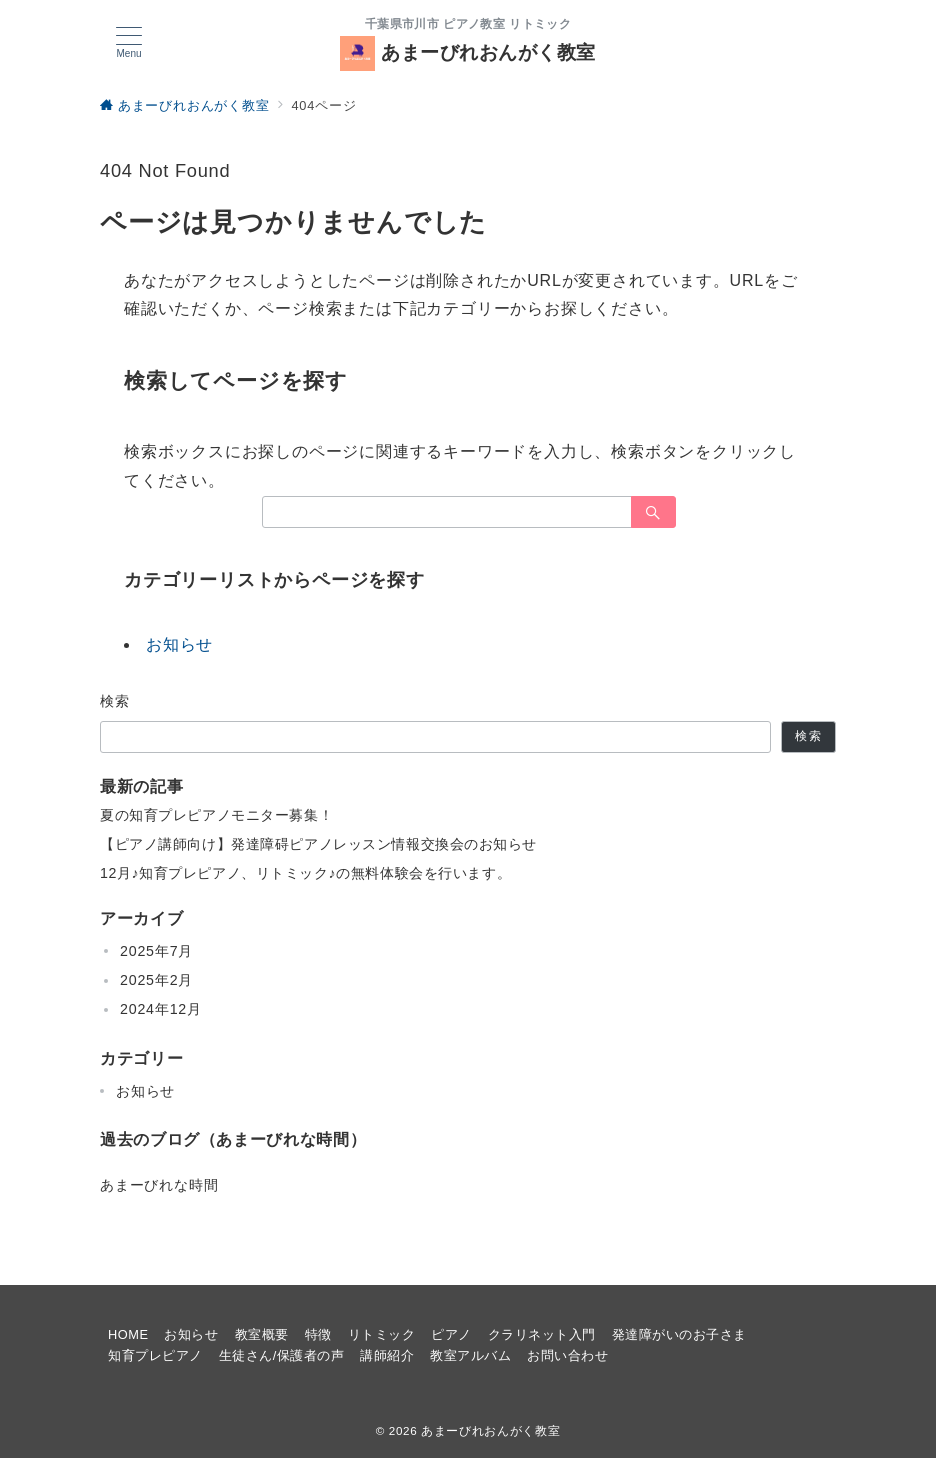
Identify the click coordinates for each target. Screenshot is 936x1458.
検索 (115, 701)
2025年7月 (156, 951)
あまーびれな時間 (159, 1185)
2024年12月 (161, 1009)
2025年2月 (156, 980)
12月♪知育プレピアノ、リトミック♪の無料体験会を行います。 (305, 873)
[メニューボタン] (129, 43)
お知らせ (179, 644)
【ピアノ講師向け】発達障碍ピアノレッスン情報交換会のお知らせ (318, 844)
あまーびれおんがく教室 (467, 52)
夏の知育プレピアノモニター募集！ (216, 815)
